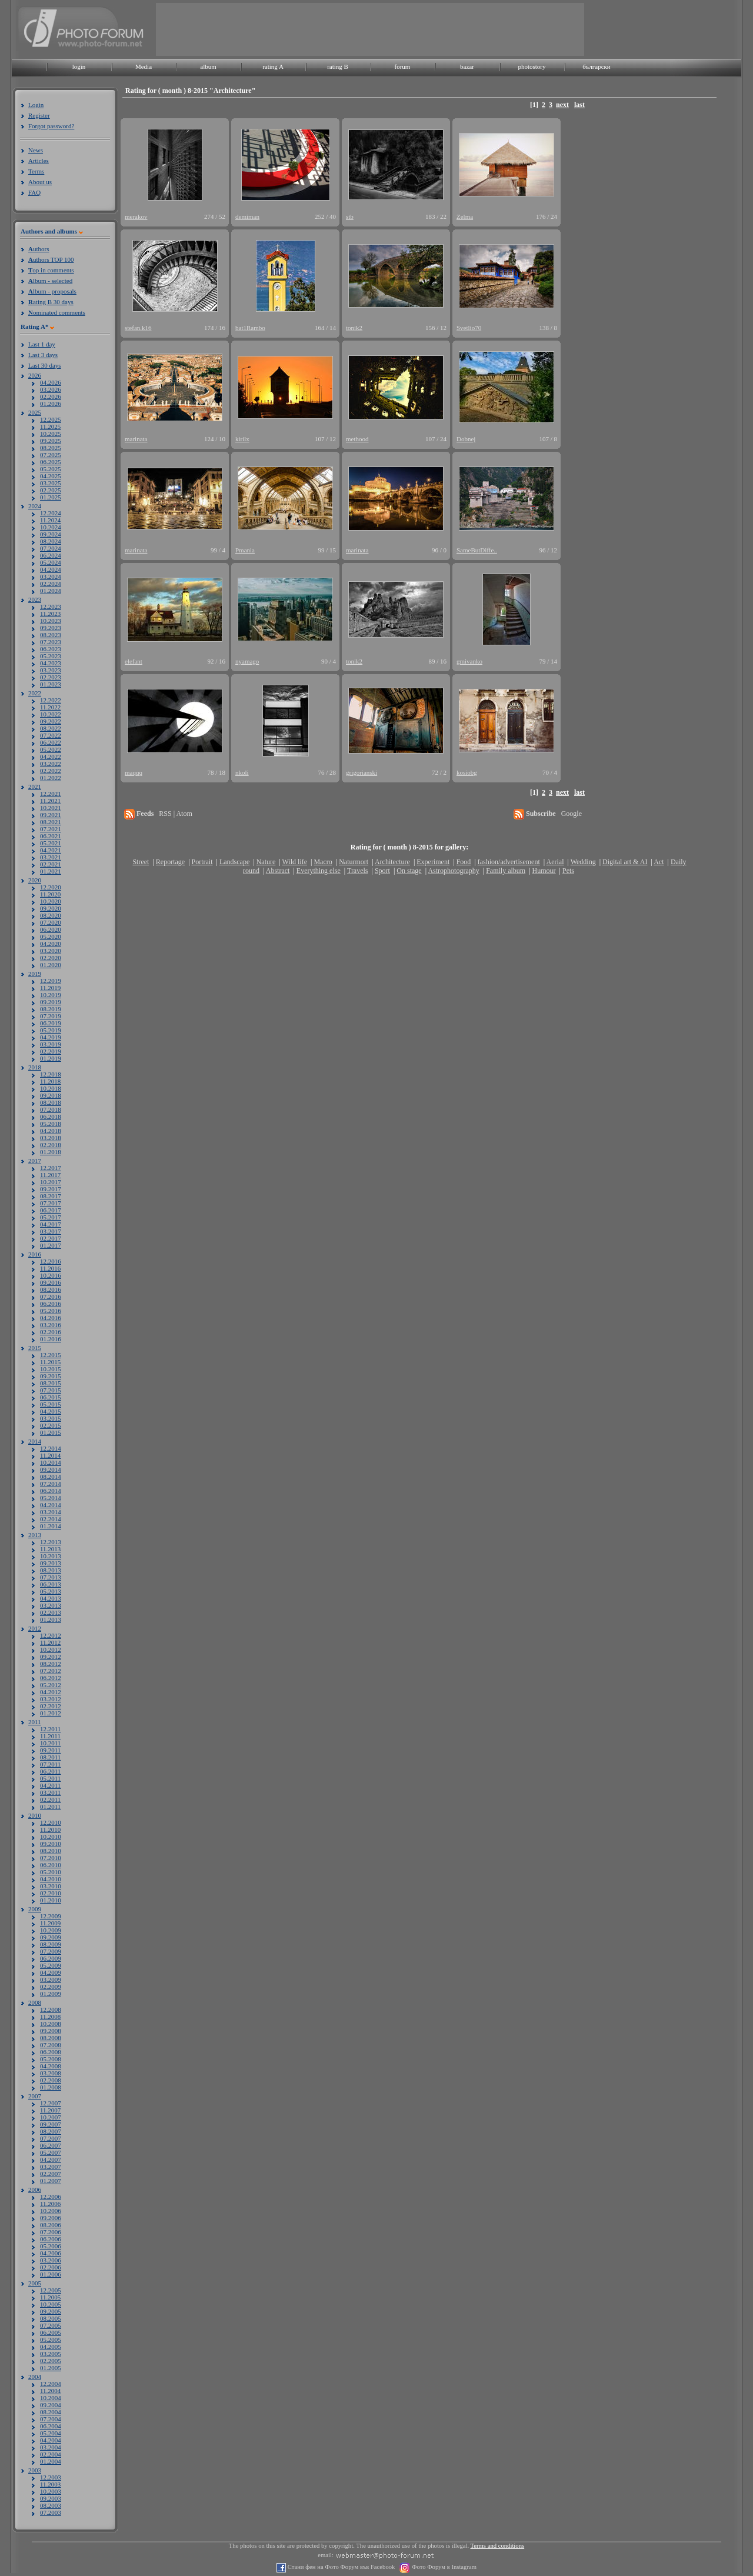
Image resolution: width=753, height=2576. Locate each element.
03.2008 (50, 2073)
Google (571, 813)
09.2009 (50, 1937)
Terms (36, 171)
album (208, 66)
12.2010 (50, 1822)
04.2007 (50, 2159)
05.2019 (50, 1030)
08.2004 (50, 2411)
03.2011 (50, 1792)
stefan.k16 (138, 327)
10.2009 (50, 1930)
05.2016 (50, 1310)
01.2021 (50, 871)
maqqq (133, 772)
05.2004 (50, 2433)
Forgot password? (51, 125)
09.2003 (50, 2498)
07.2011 (50, 1764)
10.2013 (50, 1555)
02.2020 (50, 957)
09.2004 (50, 2404)
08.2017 (50, 1195)
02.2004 (50, 2454)
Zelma (465, 216)
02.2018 (50, 1144)
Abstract (278, 871)
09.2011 (50, 1750)
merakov (136, 216)
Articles (38, 160)
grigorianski (361, 772)
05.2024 (50, 562)
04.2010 (50, 1878)
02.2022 (50, 770)
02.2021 (50, 864)
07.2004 (50, 2418)
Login (36, 104)
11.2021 (50, 800)
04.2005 (50, 2346)
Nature (266, 862)
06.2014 (50, 1490)
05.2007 (50, 2152)
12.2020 (50, 887)
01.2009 (50, 1993)
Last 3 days (43, 354)
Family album (505, 871)
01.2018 (50, 1151)
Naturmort (353, 862)
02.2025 (50, 490)
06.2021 (50, 835)
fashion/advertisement (509, 862)
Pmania (245, 550)
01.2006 (50, 2274)
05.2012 (50, 1684)
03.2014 (50, 1511)
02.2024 (50, 583)
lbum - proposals (52, 291)
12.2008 (50, 2009)
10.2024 (50, 527)
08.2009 (50, 1944)
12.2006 (50, 2196)
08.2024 (50, 541)
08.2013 (50, 1570)
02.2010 (50, 1893)
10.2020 (50, 901)
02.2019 (50, 1051)
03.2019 (50, 1044)
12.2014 (50, 1448)
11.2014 (50, 1455)
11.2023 (50, 613)
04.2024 (50, 569)
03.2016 (50, 1324)
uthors (38, 248)
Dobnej (466, 438)
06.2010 (50, 1864)
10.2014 (50, 1462)
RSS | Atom (175, 813)
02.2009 (50, 1986)
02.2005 (50, 2360)
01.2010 (50, 1900)
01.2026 (50, 403)
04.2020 (50, 943)
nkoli (242, 772)
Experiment (433, 862)
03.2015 (50, 1418)
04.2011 (50, 1785)
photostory (531, 66)
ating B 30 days (51, 301)
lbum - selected (50, 280)
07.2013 (50, 1577)
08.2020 (50, 915)
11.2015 (50, 1361)
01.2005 (50, 2367)
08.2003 (50, 2505)
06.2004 (50, 2426)
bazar (467, 66)
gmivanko (469, 661)
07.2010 (50, 1857)
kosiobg (467, 772)
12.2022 (50, 700)
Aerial (555, 862)
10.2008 (50, 2023)
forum (403, 66)
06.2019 (50, 1023)
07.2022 (50, 735)
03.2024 (50, 576)
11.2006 (50, 2203)
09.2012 (50, 1656)
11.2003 (50, 2484)
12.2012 (50, 1635)
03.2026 (50, 389)
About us (40, 181)
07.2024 (50, 548)
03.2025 (50, 482)
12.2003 (50, 2477)
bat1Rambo (250, 327)
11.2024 (50, 520)
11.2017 (50, 1174)
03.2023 (50, 670)
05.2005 (50, 2339)
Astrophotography (453, 871)
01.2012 (50, 1713)
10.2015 (50, 1368)
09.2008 (50, 2030)
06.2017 (50, 1210)
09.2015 (50, 1375)
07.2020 (50, 922)
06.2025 (50, 461)
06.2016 (50, 1303)
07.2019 (50, 1015)
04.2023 (50, 663)
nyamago (247, 661)
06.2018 (50, 1116)
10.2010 (50, 1836)
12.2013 (50, 1541)
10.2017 (50, 1181)
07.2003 (50, 2512)
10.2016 (50, 1275)
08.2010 (50, 1850)
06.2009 (50, 1958)
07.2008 (50, 2044)
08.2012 (50, 1663)
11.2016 (50, 1268)
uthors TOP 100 (51, 259)
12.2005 (50, 2290)
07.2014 (50, 1483)
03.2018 (50, 1137)
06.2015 (50, 1397)
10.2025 (50, 433)
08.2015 (50, 1383)
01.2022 (50, 777)
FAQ (34, 192)
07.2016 (50, 1296)
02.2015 (50, 1425)
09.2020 (50, 908)
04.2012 (50, 1691)
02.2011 (50, 1799)
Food (464, 862)
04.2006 (50, 2253)
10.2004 (50, 2397)
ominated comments (56, 312)
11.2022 (50, 707)
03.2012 (50, 1698)
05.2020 (50, 936)
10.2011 (50, 1743)
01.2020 (50, 964)
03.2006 (50, 2260)
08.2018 (50, 1102)
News (35, 150)
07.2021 (50, 828)
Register (39, 115)
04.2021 (50, 850)
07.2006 (50, 2231)
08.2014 (50, 1476)
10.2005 (50, 2304)
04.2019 (50, 1037)
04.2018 (50, 1130)
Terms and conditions (498, 2545)
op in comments (51, 270)
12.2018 (50, 1074)
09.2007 (50, 2124)
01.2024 (50, 590)
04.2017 (50, 1224)
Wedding (583, 862)
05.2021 (50, 843)
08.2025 (50, 447)
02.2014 (50, 1518)
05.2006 (50, 2246)
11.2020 (50, 894)
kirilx (242, 438)
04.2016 (50, 1317)
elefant (133, 661)
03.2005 (50, 2353)
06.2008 (50, 2051)
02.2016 (50, 1331)
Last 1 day (41, 344)
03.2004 (50, 2447)
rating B (337, 66)
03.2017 (50, 1231)
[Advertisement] (370, 29)
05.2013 (50, 1591)
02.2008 (50, 2080)
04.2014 (50, 1504)
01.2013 (50, 1619)
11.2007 (50, 2110)
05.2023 (50, 655)
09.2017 (50, 1188)
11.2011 (50, 1735)
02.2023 (50, 677)
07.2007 (50, 2138)
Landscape (234, 862)
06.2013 (50, 1584)
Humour (544, 871)
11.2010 (50, 1829)
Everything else (318, 871)
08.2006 (50, 2224)
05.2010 (50, 1871)
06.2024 (50, 555)
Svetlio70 (469, 327)
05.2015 (50, 1404)
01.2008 (50, 2087)
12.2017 (50, 1167)
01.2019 (50, 1058)
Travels (357, 871)
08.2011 (50, 1757)
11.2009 (50, 1923)
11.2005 (50, 2297)
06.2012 (50, 1677)
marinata (136, 438)
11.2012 (50, 1642)
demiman (247, 216)
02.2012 (50, 1705)
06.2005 (50, 2332)
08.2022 (50, 728)
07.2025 (50, 454)
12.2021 (50, 793)
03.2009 (50, 1979)
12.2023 (50, 606)
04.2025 (50, 475)
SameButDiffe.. (477, 550)
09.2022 (50, 721)
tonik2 (354, 327)
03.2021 (50, 857)
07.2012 (50, 1670)
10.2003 (50, 2491)
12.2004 (50, 2383)
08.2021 (50, 821)
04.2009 (50, 1972)
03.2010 (50, 1885)
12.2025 (50, 419)
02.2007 (50, 2173)
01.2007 (50, 2180)
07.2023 (50, 641)
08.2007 (50, 2131)
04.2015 (50, 1411)
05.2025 (50, 468)
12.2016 (50, 1261)
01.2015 (50, 1432)
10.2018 (50, 1088)
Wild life (295, 862)
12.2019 (50, 980)
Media (143, 66)
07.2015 (50, 1390)
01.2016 (50, 1338)
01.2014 (50, 1525)
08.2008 (50, 2037)
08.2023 (50, 634)
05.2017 (50, 1217)
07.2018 (50, 1109)
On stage (409, 871)
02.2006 (50, 2267)
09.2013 (50, 1563)
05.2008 (50, 2058)
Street (140, 862)
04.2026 (50, 382)
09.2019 (50, 1001)
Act (659, 862)
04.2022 (50, 756)
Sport (382, 871)
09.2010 (50, 1843)
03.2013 (50, 1605)
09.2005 (50, 2311)
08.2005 (50, 2318)
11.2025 (50, 426)
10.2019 (50, 994)
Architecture (392, 862)
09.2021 (50, 814)
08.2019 (50, 1008)
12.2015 (50, 1354)
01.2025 (50, 497)
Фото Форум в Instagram (443, 2567)
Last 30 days (44, 365)
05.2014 (50, 1497)
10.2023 (50, 620)
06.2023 (50, 648)
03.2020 (50, 950)
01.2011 (50, 1806)
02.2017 (50, 1238)
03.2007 (50, 2166)
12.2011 (50, 1728)
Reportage (170, 862)
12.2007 (50, 2103)
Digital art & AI (624, 862)
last (579, 105)
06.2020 (50, 929)
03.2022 (50, 763)
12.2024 (50, 512)
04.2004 (50, 2440)
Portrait (202, 862)
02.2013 (50, 1612)
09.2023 (50, 627)
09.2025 (50, 440)
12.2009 (50, 1915)
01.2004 (50, 2461)
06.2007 (50, 2145)
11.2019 (50, 987)
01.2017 (50, 1245)
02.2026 (50, 396)
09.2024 (50, 534)
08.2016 (50, 1289)
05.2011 (50, 1778)
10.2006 (50, 2210)
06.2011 (50, 1771)
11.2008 (50, 2016)
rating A (273, 66)
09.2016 (50, 1282)
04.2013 (50, 1598)
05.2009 (50, 1965)
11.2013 (50, 1548)
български (596, 66)
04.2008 (50, 2066)
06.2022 (50, 742)
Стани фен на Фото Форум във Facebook (340, 2567)
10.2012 (50, 1649)
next (562, 105)
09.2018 (50, 1095)
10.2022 (50, 714)
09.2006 (50, 2217)
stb (350, 216)
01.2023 (50, 684)
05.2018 (50, 1123)
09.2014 (50, 1469)
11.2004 (50, 2390)
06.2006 (50, 2238)
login (79, 66)
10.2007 (50, 2117)
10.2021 (50, 807)
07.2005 (50, 2325)
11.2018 (50, 1081)
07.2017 (50, 1203)
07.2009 (50, 1951)
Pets (568, 871)
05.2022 (50, 749)
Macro (323, 862)
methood (357, 438)
